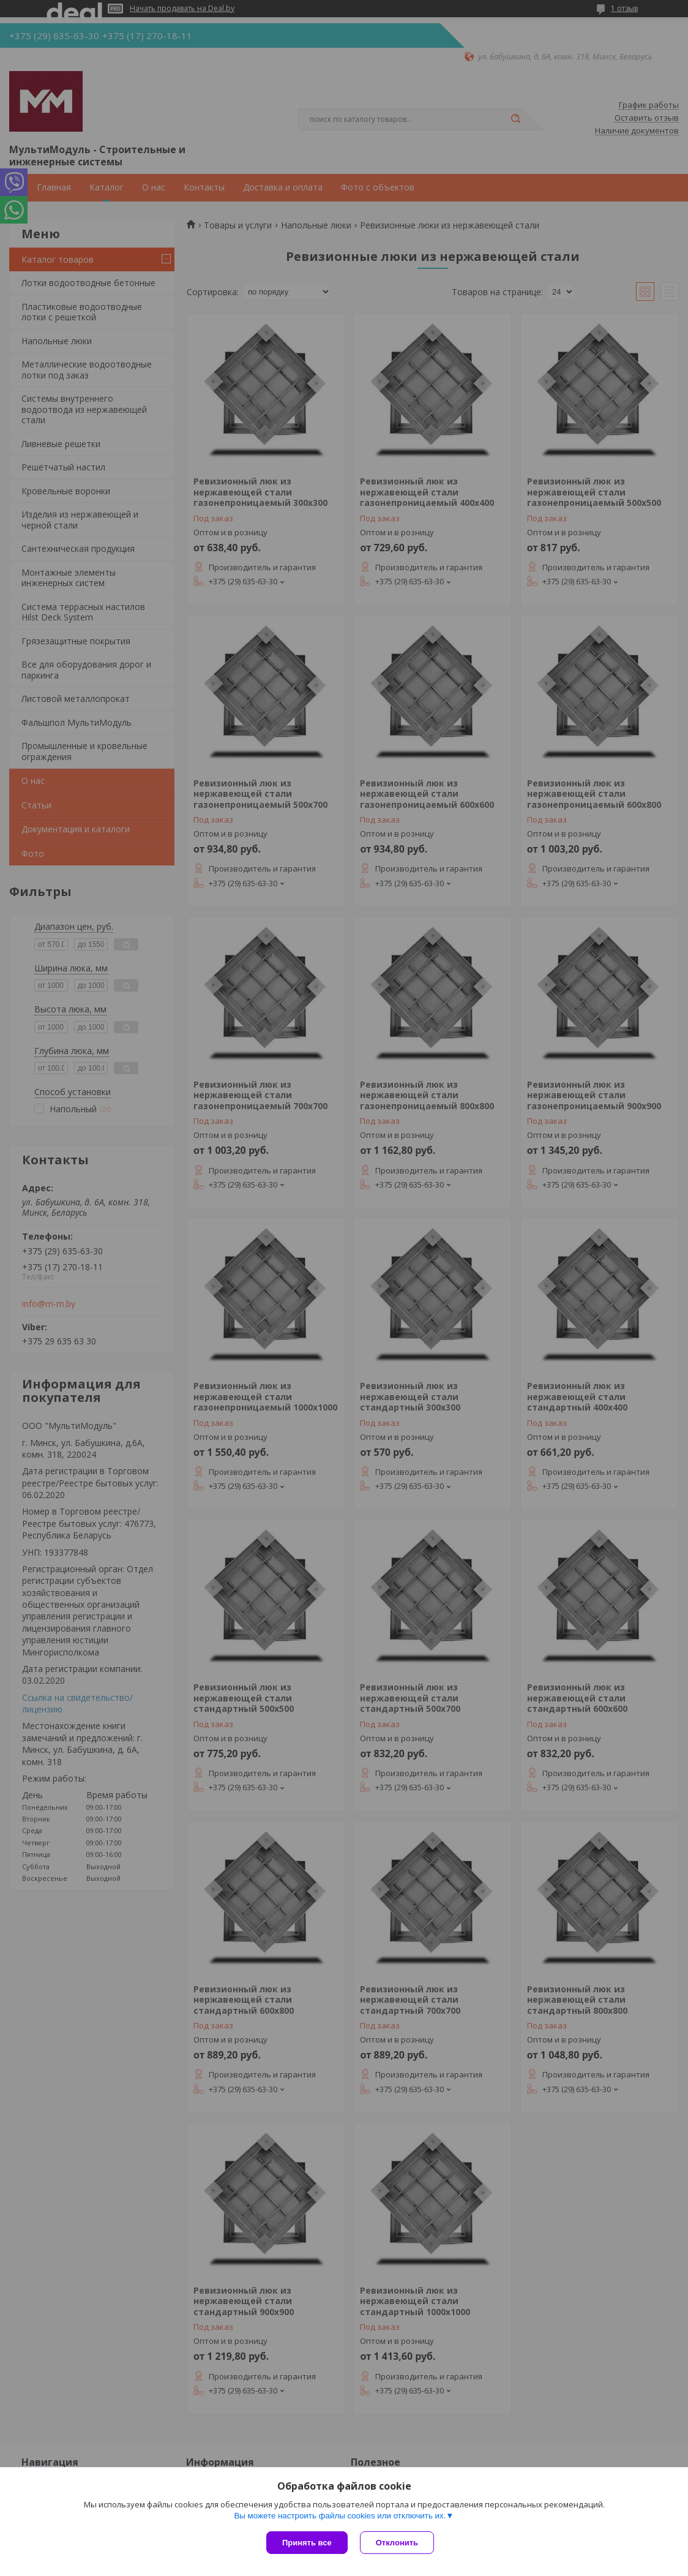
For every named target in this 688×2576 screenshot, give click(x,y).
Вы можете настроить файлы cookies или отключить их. (340, 2515)
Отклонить (397, 2542)
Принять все (307, 2542)
